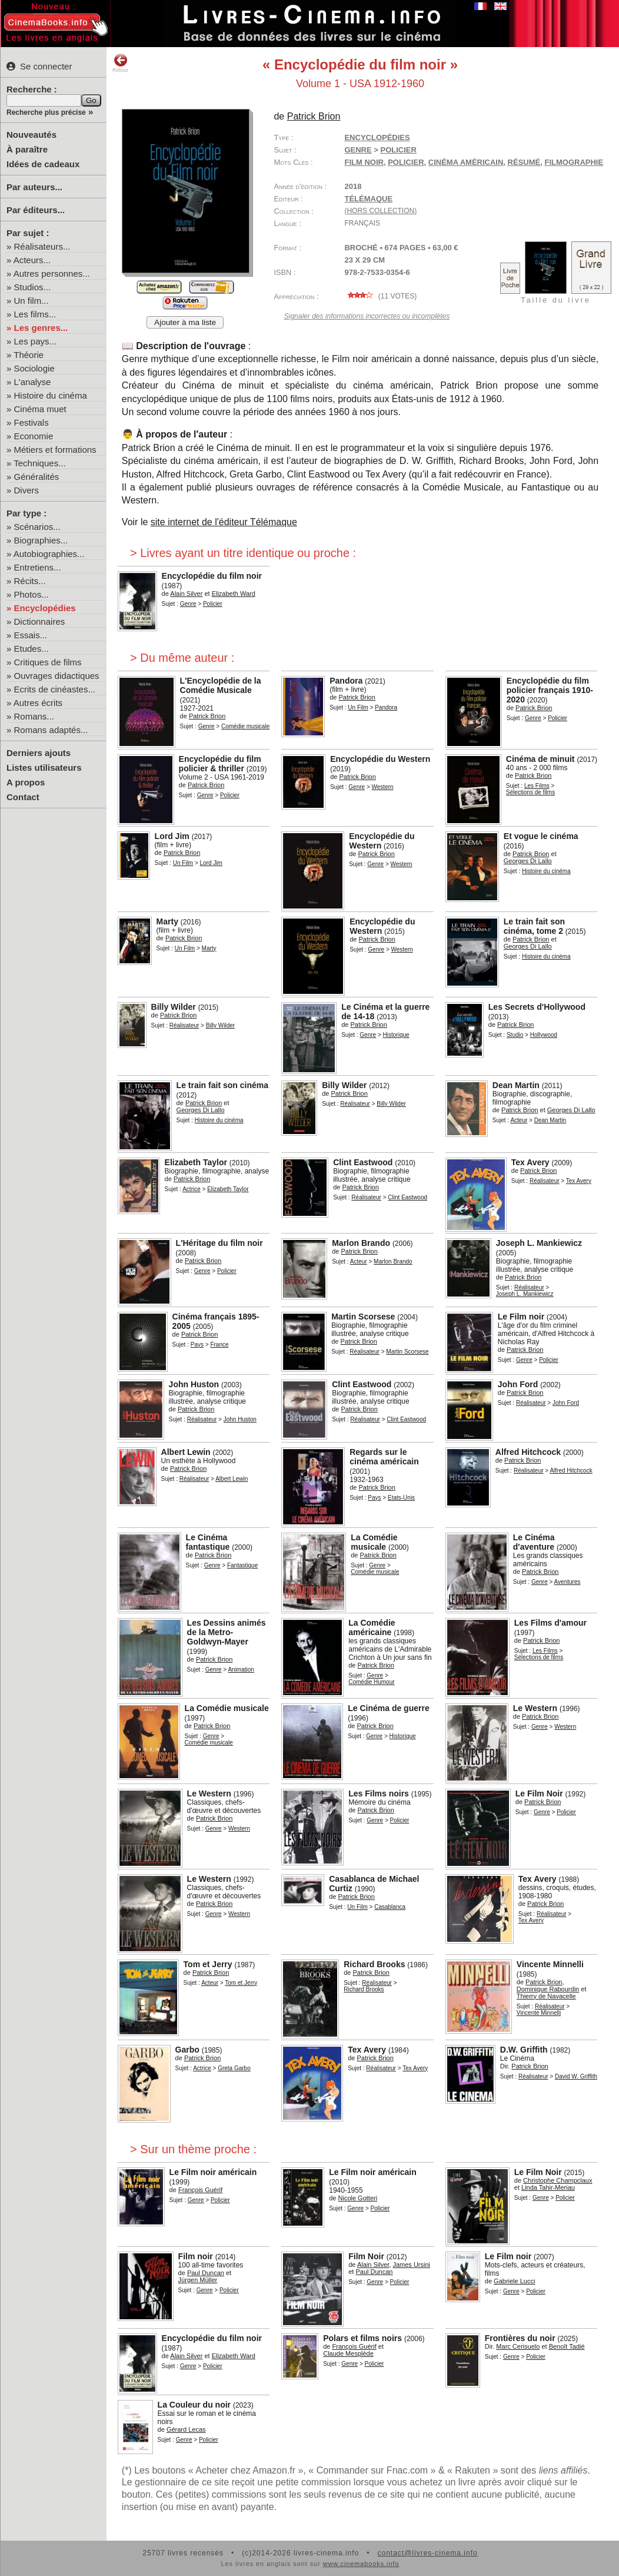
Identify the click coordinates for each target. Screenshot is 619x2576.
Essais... (31, 635)
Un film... (31, 301)
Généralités (36, 477)
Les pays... (35, 341)
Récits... (30, 581)
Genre (357, 149)
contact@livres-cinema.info (427, 2553)
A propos (25, 782)
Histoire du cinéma (50, 395)
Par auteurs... (34, 187)
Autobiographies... (49, 554)
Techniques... (39, 463)
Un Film (358, 707)
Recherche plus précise (46, 112)
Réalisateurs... (42, 246)
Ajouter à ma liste (185, 322)
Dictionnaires (39, 621)
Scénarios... (37, 527)
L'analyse (32, 382)
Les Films (537, 786)
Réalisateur (184, 1025)
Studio (515, 1035)
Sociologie (34, 368)
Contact (22, 797)
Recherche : (31, 89)
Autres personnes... (52, 273)
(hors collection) (380, 211)
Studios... (32, 287)
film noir (363, 162)
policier (406, 162)
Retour (120, 63)
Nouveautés (31, 135)
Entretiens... (37, 567)
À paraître (27, 149)
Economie (34, 436)
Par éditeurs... (35, 210)
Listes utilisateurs (44, 767)
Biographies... (41, 540)
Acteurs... (32, 260)
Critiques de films (48, 662)
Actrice (191, 1189)
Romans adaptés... (51, 730)
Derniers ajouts (38, 753)
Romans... (34, 716)
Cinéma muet (40, 409)
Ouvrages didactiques (56, 676)
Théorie (29, 355)
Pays (197, 1344)
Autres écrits (38, 703)
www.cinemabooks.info (361, 2563)
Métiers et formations (55, 450)
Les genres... (41, 328)
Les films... (35, 314)
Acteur (518, 1120)
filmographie (573, 162)
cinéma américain (466, 162)
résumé (524, 162)
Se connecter (39, 66)
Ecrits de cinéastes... (54, 689)
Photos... (31, 594)
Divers (26, 490)
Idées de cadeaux (42, 164)
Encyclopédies (45, 608)
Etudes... (31, 649)
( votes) (380, 296)
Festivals (31, 422)
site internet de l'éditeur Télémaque (224, 522)
